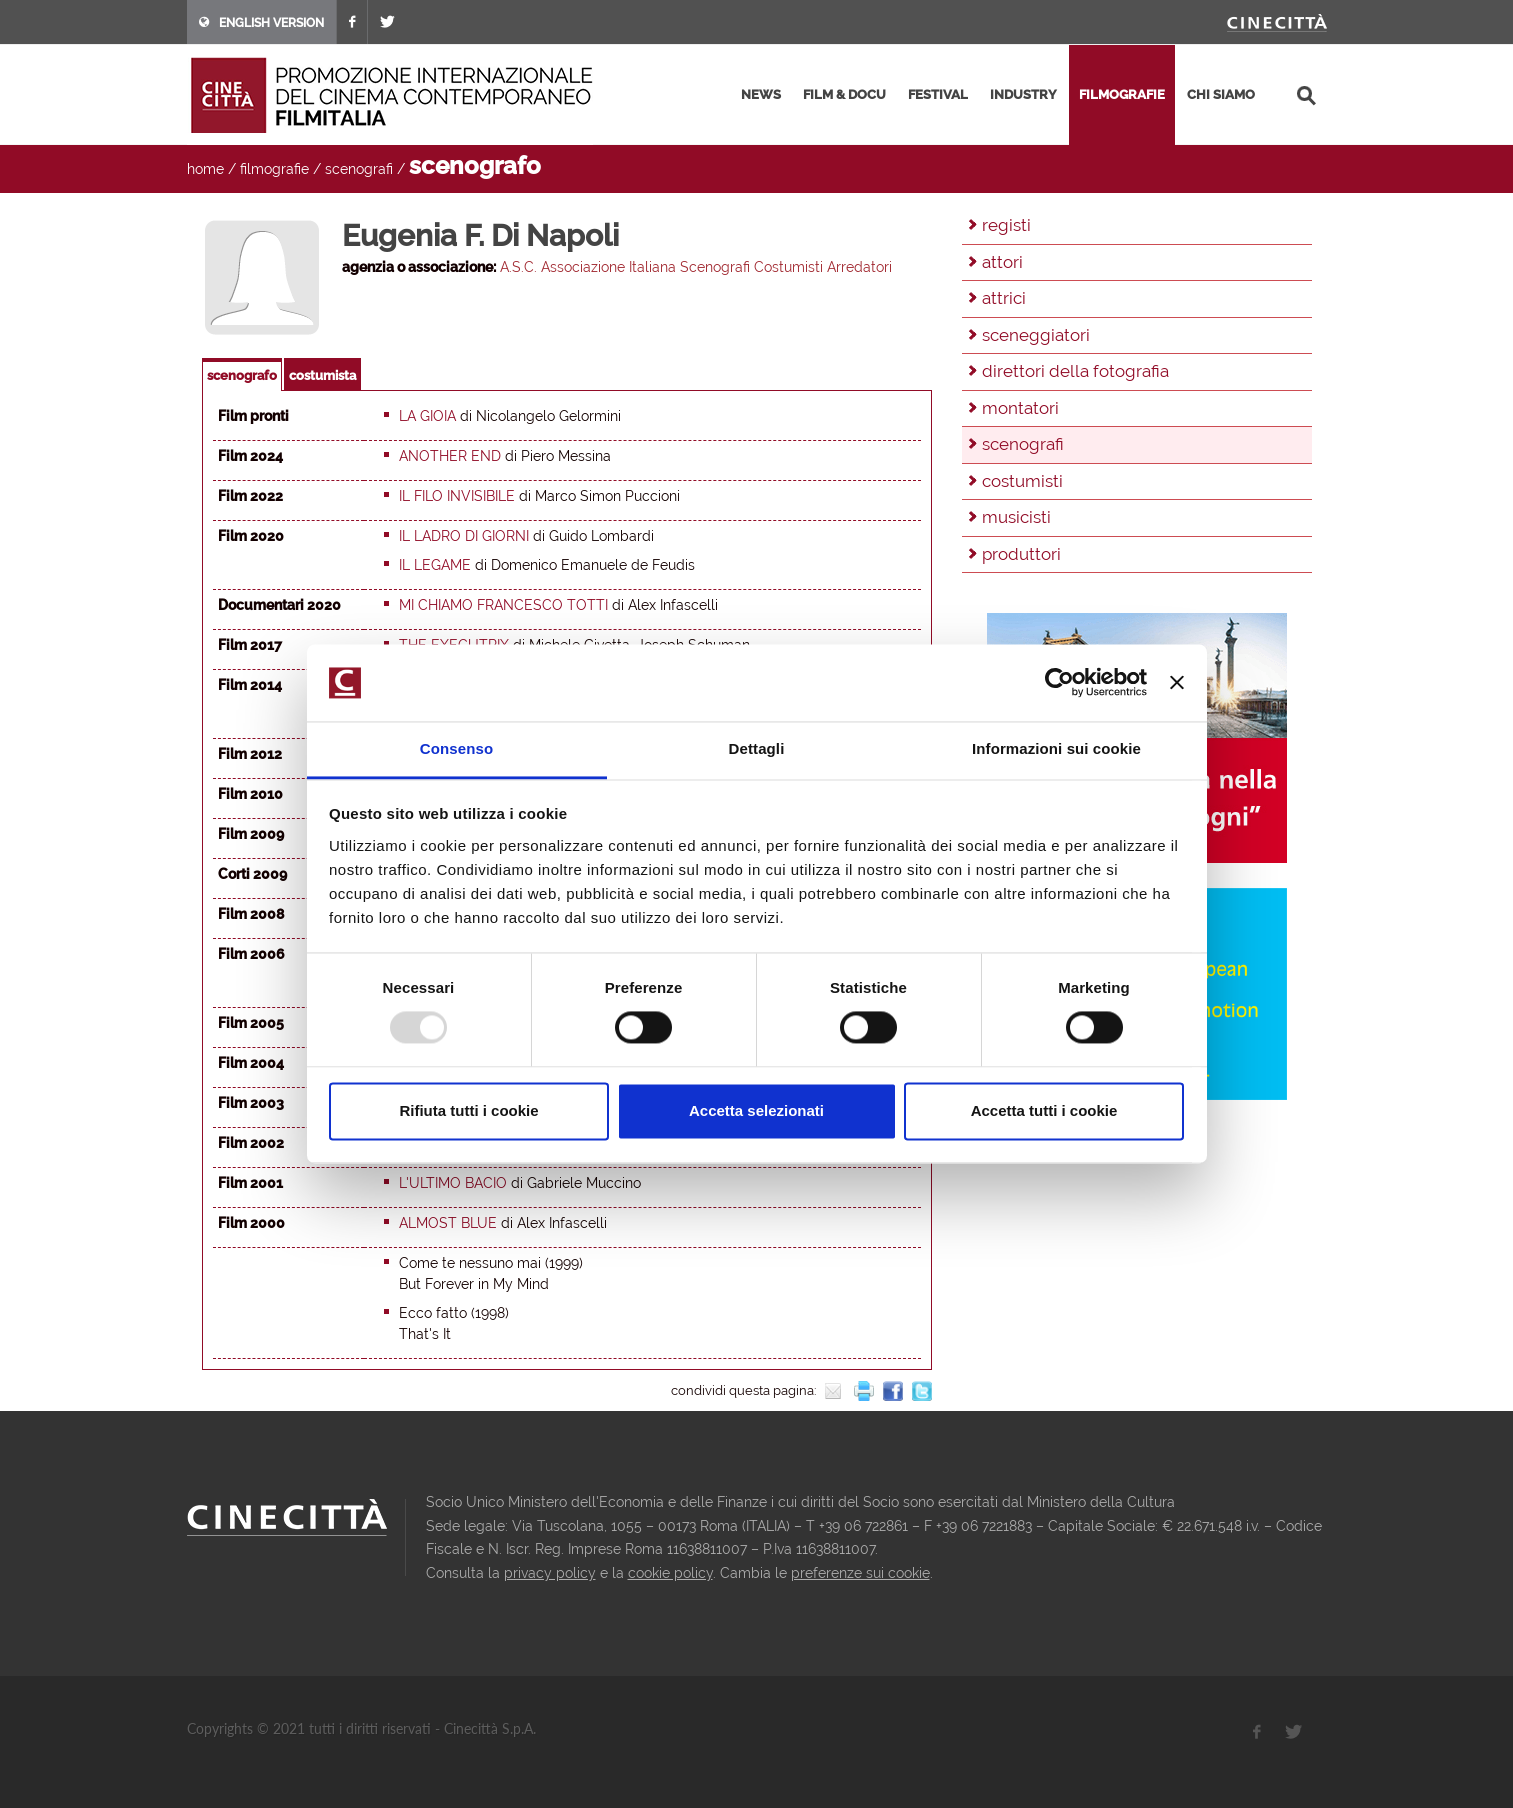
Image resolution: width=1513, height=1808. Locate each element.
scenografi (359, 169)
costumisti (1022, 481)
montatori (1020, 408)
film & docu (844, 94)
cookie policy (670, 1573)
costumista (322, 375)
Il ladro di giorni (464, 536)
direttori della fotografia (1075, 371)
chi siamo (1221, 94)
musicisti (1016, 517)
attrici (1004, 298)
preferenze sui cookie (860, 1573)
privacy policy (550, 1573)
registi (1006, 225)
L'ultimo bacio (453, 1183)
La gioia (427, 416)
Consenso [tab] (456, 748)
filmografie (1122, 94)
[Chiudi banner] (1177, 683)
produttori (1021, 554)
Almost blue (448, 1223)
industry (1023, 94)
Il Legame (435, 565)
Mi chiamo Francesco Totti (503, 605)
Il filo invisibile (457, 496)
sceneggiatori (1036, 335)
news (761, 94)
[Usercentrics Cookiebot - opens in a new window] (1059, 683)
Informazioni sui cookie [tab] (1056, 748)
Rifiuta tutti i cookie (468, 1110)
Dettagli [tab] (757, 748)
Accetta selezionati (756, 1110)
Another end (450, 456)
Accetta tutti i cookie (1044, 1110)
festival (938, 94)
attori (1002, 262)
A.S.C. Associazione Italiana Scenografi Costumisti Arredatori (696, 267)
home (205, 169)
